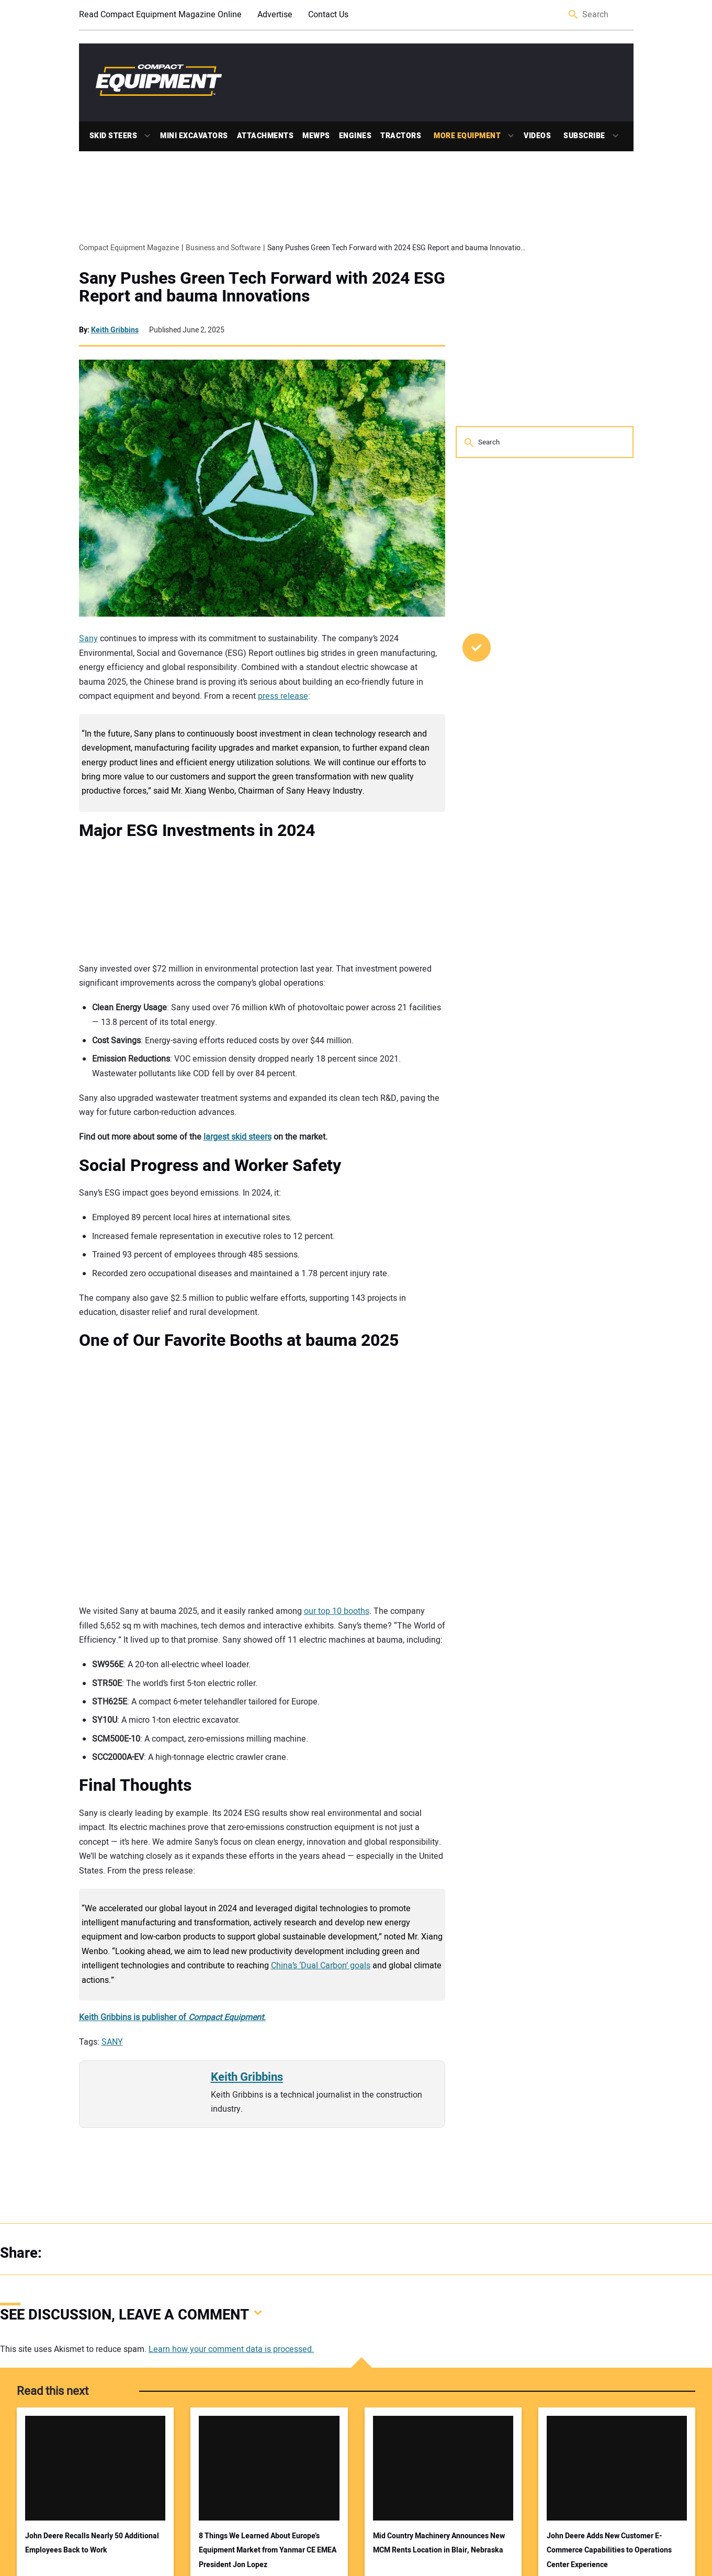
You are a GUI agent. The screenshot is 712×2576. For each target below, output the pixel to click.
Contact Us (328, 14)
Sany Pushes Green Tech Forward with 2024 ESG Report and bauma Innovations (262, 287)
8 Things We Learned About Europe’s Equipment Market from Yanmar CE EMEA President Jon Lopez (267, 2550)
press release (283, 696)
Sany (88, 638)
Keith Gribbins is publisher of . (172, 2017)
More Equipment (467, 135)
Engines (355, 135)
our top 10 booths (336, 1611)
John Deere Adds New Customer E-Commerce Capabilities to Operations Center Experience (609, 2550)
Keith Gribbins (115, 330)
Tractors (400, 135)
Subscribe (584, 135)
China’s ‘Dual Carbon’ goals (320, 1965)
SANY (112, 2042)
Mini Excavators (194, 135)
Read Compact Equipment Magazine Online (160, 14)
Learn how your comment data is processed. (231, 2349)
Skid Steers (113, 135)
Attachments (265, 135)
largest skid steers (238, 1137)
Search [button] (574, 15)
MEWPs (316, 135)
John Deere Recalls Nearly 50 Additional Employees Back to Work (92, 2543)
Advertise (274, 14)
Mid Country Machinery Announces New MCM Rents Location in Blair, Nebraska (439, 2543)
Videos (537, 135)
